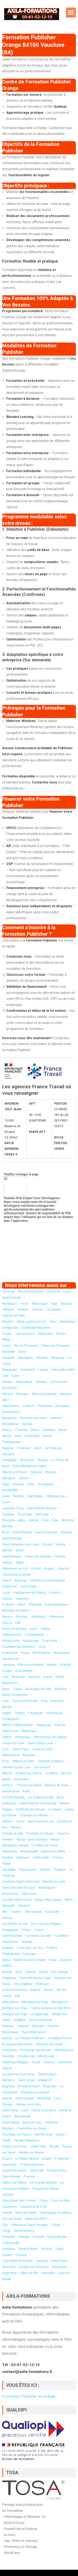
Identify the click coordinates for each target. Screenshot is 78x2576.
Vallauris (8, 1309)
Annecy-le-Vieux (56, 1785)
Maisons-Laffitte (53, 1851)
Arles (22, 1352)
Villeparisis (9, 1851)
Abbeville (8, 1906)
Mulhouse (29, 1731)
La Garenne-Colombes (18, 2074)
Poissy (57, 1857)
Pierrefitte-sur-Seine (31, 2128)
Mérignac (9, 1478)
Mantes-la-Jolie (54, 1881)
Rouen (64, 1803)
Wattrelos (38, 1617)
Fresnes (30, 2177)
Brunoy (7, 1972)
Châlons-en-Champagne (47, 1580)
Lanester (22, 1599)
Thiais (44, 2201)
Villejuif (7, 2213)
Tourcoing (49, 1641)
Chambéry (21, 1779)
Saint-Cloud (26, 2080)
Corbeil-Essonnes (14, 1990)
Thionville (35, 1604)
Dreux (35, 1430)
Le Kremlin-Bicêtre (43, 2183)
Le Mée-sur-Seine (45, 1845)
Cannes (37, 1309)
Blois (5, 1532)
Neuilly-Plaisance (27, 2140)
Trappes (60, 1870)
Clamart (23, 2026)
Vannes (7, 1599)
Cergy (6, 2231)
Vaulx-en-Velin (43, 1749)
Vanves (49, 2062)
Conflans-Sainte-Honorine (20, 1881)
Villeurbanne (11, 1755)
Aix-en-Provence (26, 1346)
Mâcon (7, 1773)
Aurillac (7, 1382)
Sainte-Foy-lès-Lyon (16, 1767)
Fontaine (8, 1514)
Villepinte (51, 2122)
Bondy (54, 2146)
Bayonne (57, 1701)
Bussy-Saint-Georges (32, 1839)
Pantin (6, 2140)
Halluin (45, 1629)
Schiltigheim (11, 1719)
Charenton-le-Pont (34, 2207)
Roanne (66, 1532)
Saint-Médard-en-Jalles (30, 1466)
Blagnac (8, 1448)
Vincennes (9, 2207)
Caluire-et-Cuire (13, 1743)
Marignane (9, 1370)
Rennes (18, 1496)
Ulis (17, 1996)
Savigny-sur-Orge (14, 2014)
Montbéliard (10, 1412)
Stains (60, 2134)
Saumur (63, 1568)
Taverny (21, 2255)
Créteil (56, 2225)
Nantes (7, 1550)
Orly (5, 2225)
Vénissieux (22, 1737)
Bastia (6, 2279)
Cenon (23, 1478)
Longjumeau (39, 2014)
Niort (68, 1900)
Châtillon (20, 2020)
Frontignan (45, 1484)
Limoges (30, 1954)
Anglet (6, 1713)
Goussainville (56, 2237)
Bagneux (8, 2086)
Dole (45, 1520)
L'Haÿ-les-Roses (32, 2165)
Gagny (46, 2159)
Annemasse (10, 1791)
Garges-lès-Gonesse (34, 2267)
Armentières (42, 1653)
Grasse (66, 1304)
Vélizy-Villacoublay (48, 1900)
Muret (47, 1436)
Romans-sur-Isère (33, 1418)
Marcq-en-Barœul (30, 1665)
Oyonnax (8, 1291)
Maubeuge (31, 1641)
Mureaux (23, 1857)
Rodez (61, 1334)
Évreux (7, 1430)
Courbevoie (26, 2056)
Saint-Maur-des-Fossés (19, 2201)
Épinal (6, 1960)
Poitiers (52, 1948)
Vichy (25, 1304)
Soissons (53, 1291)
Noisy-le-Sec (32, 2122)
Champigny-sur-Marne (56, 2213)
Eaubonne (59, 2267)
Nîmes (6, 1436)
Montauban (34, 1912)
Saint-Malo (35, 1496)
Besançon (9, 1418)
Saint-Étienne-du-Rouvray (38, 1803)
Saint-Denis (10, 2110)
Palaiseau (9, 1978)
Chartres (21, 1430)
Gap (54, 1304)
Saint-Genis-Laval (40, 1743)
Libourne (8, 1454)
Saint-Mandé (11, 2177)
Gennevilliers (47, 2074)
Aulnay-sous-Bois (28, 2104)
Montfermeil (43, 2134)
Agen (20, 1562)
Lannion (28, 1406)
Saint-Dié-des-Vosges (30, 1960)
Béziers (18, 1484)
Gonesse (8, 2249)
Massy (36, 1990)
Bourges (23, 1394)
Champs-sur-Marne (34, 1815)
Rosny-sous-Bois (14, 2146)
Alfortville (37, 2170)
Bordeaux (27, 1460)
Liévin (48, 1677)
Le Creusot (42, 1767)
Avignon (8, 1948)
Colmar (60, 1725)
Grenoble (42, 1514)
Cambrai (8, 1665)
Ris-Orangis (60, 1972)
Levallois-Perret (60, 2038)
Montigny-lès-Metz (15, 1611)
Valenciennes (11, 1635)
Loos (33, 1629)
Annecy (7, 1785)
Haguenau (44, 1725)
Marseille (8, 1352)
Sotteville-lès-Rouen (30, 1809)
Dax (55, 1520)
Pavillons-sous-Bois (35, 2092)
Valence (56, 1418)
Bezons (47, 2249)
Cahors (7, 1562)
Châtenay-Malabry (15, 2062)
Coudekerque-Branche (18, 1647)
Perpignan (35, 1713)
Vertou (61, 1544)
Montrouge (46, 2056)
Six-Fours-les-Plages (46, 1924)
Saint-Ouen (38, 2146)
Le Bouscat (53, 1448)
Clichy (36, 2062)
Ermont (38, 2237)
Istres (6, 1346)
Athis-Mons (10, 2002)
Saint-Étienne (22, 1532)
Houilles (7, 1857)
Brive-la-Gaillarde (44, 1394)
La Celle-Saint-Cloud (16, 1900)
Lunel (6, 1496)
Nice (53, 1322)
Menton (7, 1322)
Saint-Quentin (11, 1298)
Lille (18, 1623)
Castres (16, 1912)
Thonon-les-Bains (29, 1785)
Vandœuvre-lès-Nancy (29, 1593)
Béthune (61, 1689)
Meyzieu (29, 1755)
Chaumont (9, 1586)
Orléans (60, 1556)
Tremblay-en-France (16, 2134)
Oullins (6, 1737)
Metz (21, 1604)
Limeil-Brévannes (14, 2170)
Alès (18, 1436)
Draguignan (10, 1930)
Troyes (7, 1334)
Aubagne (8, 1358)
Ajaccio (64, 2273)
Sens (53, 1960)
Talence (36, 1472)
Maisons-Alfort (36, 2219)
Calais (17, 1689)
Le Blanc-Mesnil (27, 2159)
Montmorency (24, 2231)
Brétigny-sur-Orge (14, 2008)
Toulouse (24, 1448)
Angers (49, 1568)
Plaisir (6, 1864)
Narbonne (45, 1334)
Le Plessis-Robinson (30, 2038)
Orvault (47, 1544)
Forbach (8, 1604)
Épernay (21, 1580)
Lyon (5, 1749)
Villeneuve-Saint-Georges (29, 2225)
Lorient (54, 1593)
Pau (44, 1701)
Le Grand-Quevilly (41, 1797)
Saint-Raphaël (12, 1936)
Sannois (42, 2261)
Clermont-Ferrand (25, 1701)
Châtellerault (11, 1954)
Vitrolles (42, 1358)
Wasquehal (62, 1653)
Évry (19, 1972)
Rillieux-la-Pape (23, 1761)
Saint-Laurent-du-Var (31, 1322)
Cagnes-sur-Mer (13, 1315)
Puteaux (8, 2026)
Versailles (9, 1870)
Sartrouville (41, 1857)
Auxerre (65, 1960)
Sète (31, 1484)
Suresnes (65, 2062)
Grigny (43, 1972)
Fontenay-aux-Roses (36, 2050)
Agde (6, 1484)
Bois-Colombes (41, 2020)
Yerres (48, 1990)
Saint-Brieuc (11, 1406)
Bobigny (8, 2128)
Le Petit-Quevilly (13, 1797)
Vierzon (7, 1394)
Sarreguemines (57, 1604)
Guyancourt (28, 1870)
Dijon (5, 1400)
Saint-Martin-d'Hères (42, 1508)
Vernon (27, 1424)
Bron (5, 1761)
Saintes (41, 1382)
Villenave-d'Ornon (14, 1472)
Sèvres (7, 2068)
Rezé (20, 1550)
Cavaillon (61, 1936)
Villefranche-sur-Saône (50, 1737)
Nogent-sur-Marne (45, 2189)
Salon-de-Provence (56, 1346)
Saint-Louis (10, 1731)
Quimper (49, 1430)
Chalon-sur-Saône (29, 1773)
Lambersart (10, 1659)
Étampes (42, 1984)
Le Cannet (53, 1309)
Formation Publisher (20, 2396)
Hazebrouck (11, 1641)
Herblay (24, 2237)
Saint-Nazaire (12, 1556)
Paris (26, 1791)
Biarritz (7, 1707)
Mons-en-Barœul (14, 1629)
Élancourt (29, 1894)
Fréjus (26, 1930)
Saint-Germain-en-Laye (18, 1888)
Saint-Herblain (12, 1538)
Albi (4, 1912)
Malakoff (44, 2080)
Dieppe (7, 1809)
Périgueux (45, 1406)
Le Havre (54, 1809)
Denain (52, 1665)
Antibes (23, 1309)
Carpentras (10, 1942)
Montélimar (10, 1424)
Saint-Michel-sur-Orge (35, 1978)
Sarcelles (48, 2273)
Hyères (7, 1918)
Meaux (16, 1827)
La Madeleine (34, 1635)
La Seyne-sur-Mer (38, 1936)
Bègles (43, 1460)
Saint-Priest (20, 1749)
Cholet (36, 1568)
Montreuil (44, 2098)
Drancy (7, 2159)
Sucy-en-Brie (60, 2201)
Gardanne (28, 1370)
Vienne (34, 1520)
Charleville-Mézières (35, 1328)
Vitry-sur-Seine (25, 2213)
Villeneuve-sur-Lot (15, 1568)
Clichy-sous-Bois (44, 2110)
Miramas (58, 1358)
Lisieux (43, 1370)
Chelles (7, 1821)
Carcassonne (25, 1334)
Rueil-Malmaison (34, 2032)
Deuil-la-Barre (28, 2249)
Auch (38, 1448)
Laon (67, 1291)
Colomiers (32, 1436)
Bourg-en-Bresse (31, 1291)
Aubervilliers (10, 2122)
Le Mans (51, 1773)
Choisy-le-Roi (56, 2170)
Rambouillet (29, 1851)
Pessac (51, 1472)
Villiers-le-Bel (29, 2273)
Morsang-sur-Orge (35, 2002)
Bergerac (62, 1406)
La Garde (52, 1912)
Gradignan (9, 1460)
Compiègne (24, 1671)
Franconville (11, 2243)
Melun (55, 1839)
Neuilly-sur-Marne (31, 2152)
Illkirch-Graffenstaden (17, 1725)
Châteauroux (56, 1496)
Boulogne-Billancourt (17, 2044)
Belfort (7, 1966)
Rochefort (9, 1388)
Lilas (25, 2110)
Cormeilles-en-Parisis (17, 2261)
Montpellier (10, 1490)
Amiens (24, 1906)
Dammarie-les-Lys (41, 1821)
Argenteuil (9, 2273)
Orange (27, 1942)
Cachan (7, 2195)
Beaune (66, 1394)
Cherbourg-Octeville (16, 1575)
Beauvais (18, 1677)
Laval (6, 1593)
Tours (6, 1502)
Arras (6, 1689)
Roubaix (22, 1617)
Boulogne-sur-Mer (39, 1689)
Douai (25, 1653)
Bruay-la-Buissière (15, 1695)
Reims (6, 1580)
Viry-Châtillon (23, 1984)
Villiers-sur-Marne (14, 2183)
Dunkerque (9, 1653)
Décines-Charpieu (50, 1761)
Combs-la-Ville (12, 1833)
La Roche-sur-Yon (30, 1948)
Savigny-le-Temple (15, 1845)
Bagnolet (49, 2086)
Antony (7, 2038)
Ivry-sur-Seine (12, 2219)
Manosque (40, 1304)
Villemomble (25, 2098)
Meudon (38, 2026)
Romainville (22, 2116)
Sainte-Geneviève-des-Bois (51, 2008)
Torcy (20, 1821)
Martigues (26, 1358)
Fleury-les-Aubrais (38, 1556)
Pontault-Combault (40, 1833)
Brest (63, 1430)
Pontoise (8, 2237)
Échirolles (25, 1514)
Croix (42, 1647)
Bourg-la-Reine (29, 2086)
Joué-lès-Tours (13, 1508)
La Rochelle (59, 1382)
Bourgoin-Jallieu (13, 1520)
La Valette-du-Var (14, 1924)
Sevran (7, 2098)
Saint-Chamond (46, 1532)
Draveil (30, 1972)
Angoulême (24, 1382)
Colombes (9, 2050)
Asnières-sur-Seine (49, 2044)
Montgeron (60, 2002)
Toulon (39, 1930)
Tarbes (20, 1713)
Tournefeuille (11, 1442)
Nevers (7, 1617)
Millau (6, 1340)
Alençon (35, 1677)
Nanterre (8, 2080)
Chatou (45, 1870)
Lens (5, 1701)
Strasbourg (54, 1713)
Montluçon (9, 1304)
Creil (5, 1677)
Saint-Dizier (29, 1586)
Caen (15, 1376)
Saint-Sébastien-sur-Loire (20, 1544)
